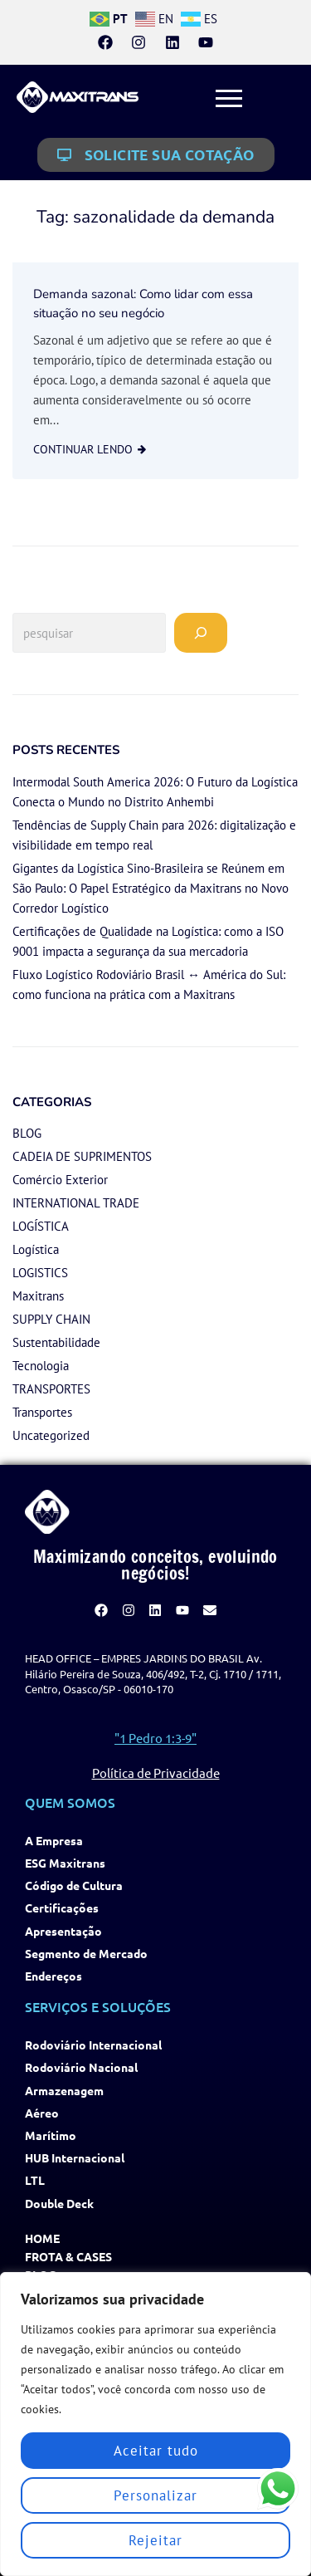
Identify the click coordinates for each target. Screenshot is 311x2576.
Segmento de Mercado (86, 1953)
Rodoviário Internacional (93, 2045)
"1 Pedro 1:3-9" (155, 1738)
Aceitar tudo (156, 2450)
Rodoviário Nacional (81, 2067)
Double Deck (59, 2203)
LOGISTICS (40, 1273)
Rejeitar (155, 2540)
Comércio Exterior (60, 1180)
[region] (155, 2424)
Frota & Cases (68, 2256)
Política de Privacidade (156, 1772)
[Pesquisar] (200, 633)
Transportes (42, 1412)
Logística (35, 1249)
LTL (35, 2180)
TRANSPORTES (51, 1389)
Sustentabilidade (56, 1342)
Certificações (62, 1907)
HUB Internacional (74, 2157)
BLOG (26, 1133)
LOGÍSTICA (40, 1226)
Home (42, 2238)
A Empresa (54, 1840)
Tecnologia (40, 1366)
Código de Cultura (74, 1885)
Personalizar (155, 2495)
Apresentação (63, 1931)
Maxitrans (38, 1296)
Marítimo (50, 2135)
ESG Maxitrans (65, 1863)
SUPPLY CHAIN (51, 1319)
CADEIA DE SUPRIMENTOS (82, 1156)
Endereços (53, 1976)
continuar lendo (83, 449)
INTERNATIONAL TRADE (75, 1203)
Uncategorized (51, 1435)
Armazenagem (64, 2090)
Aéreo (42, 2113)
